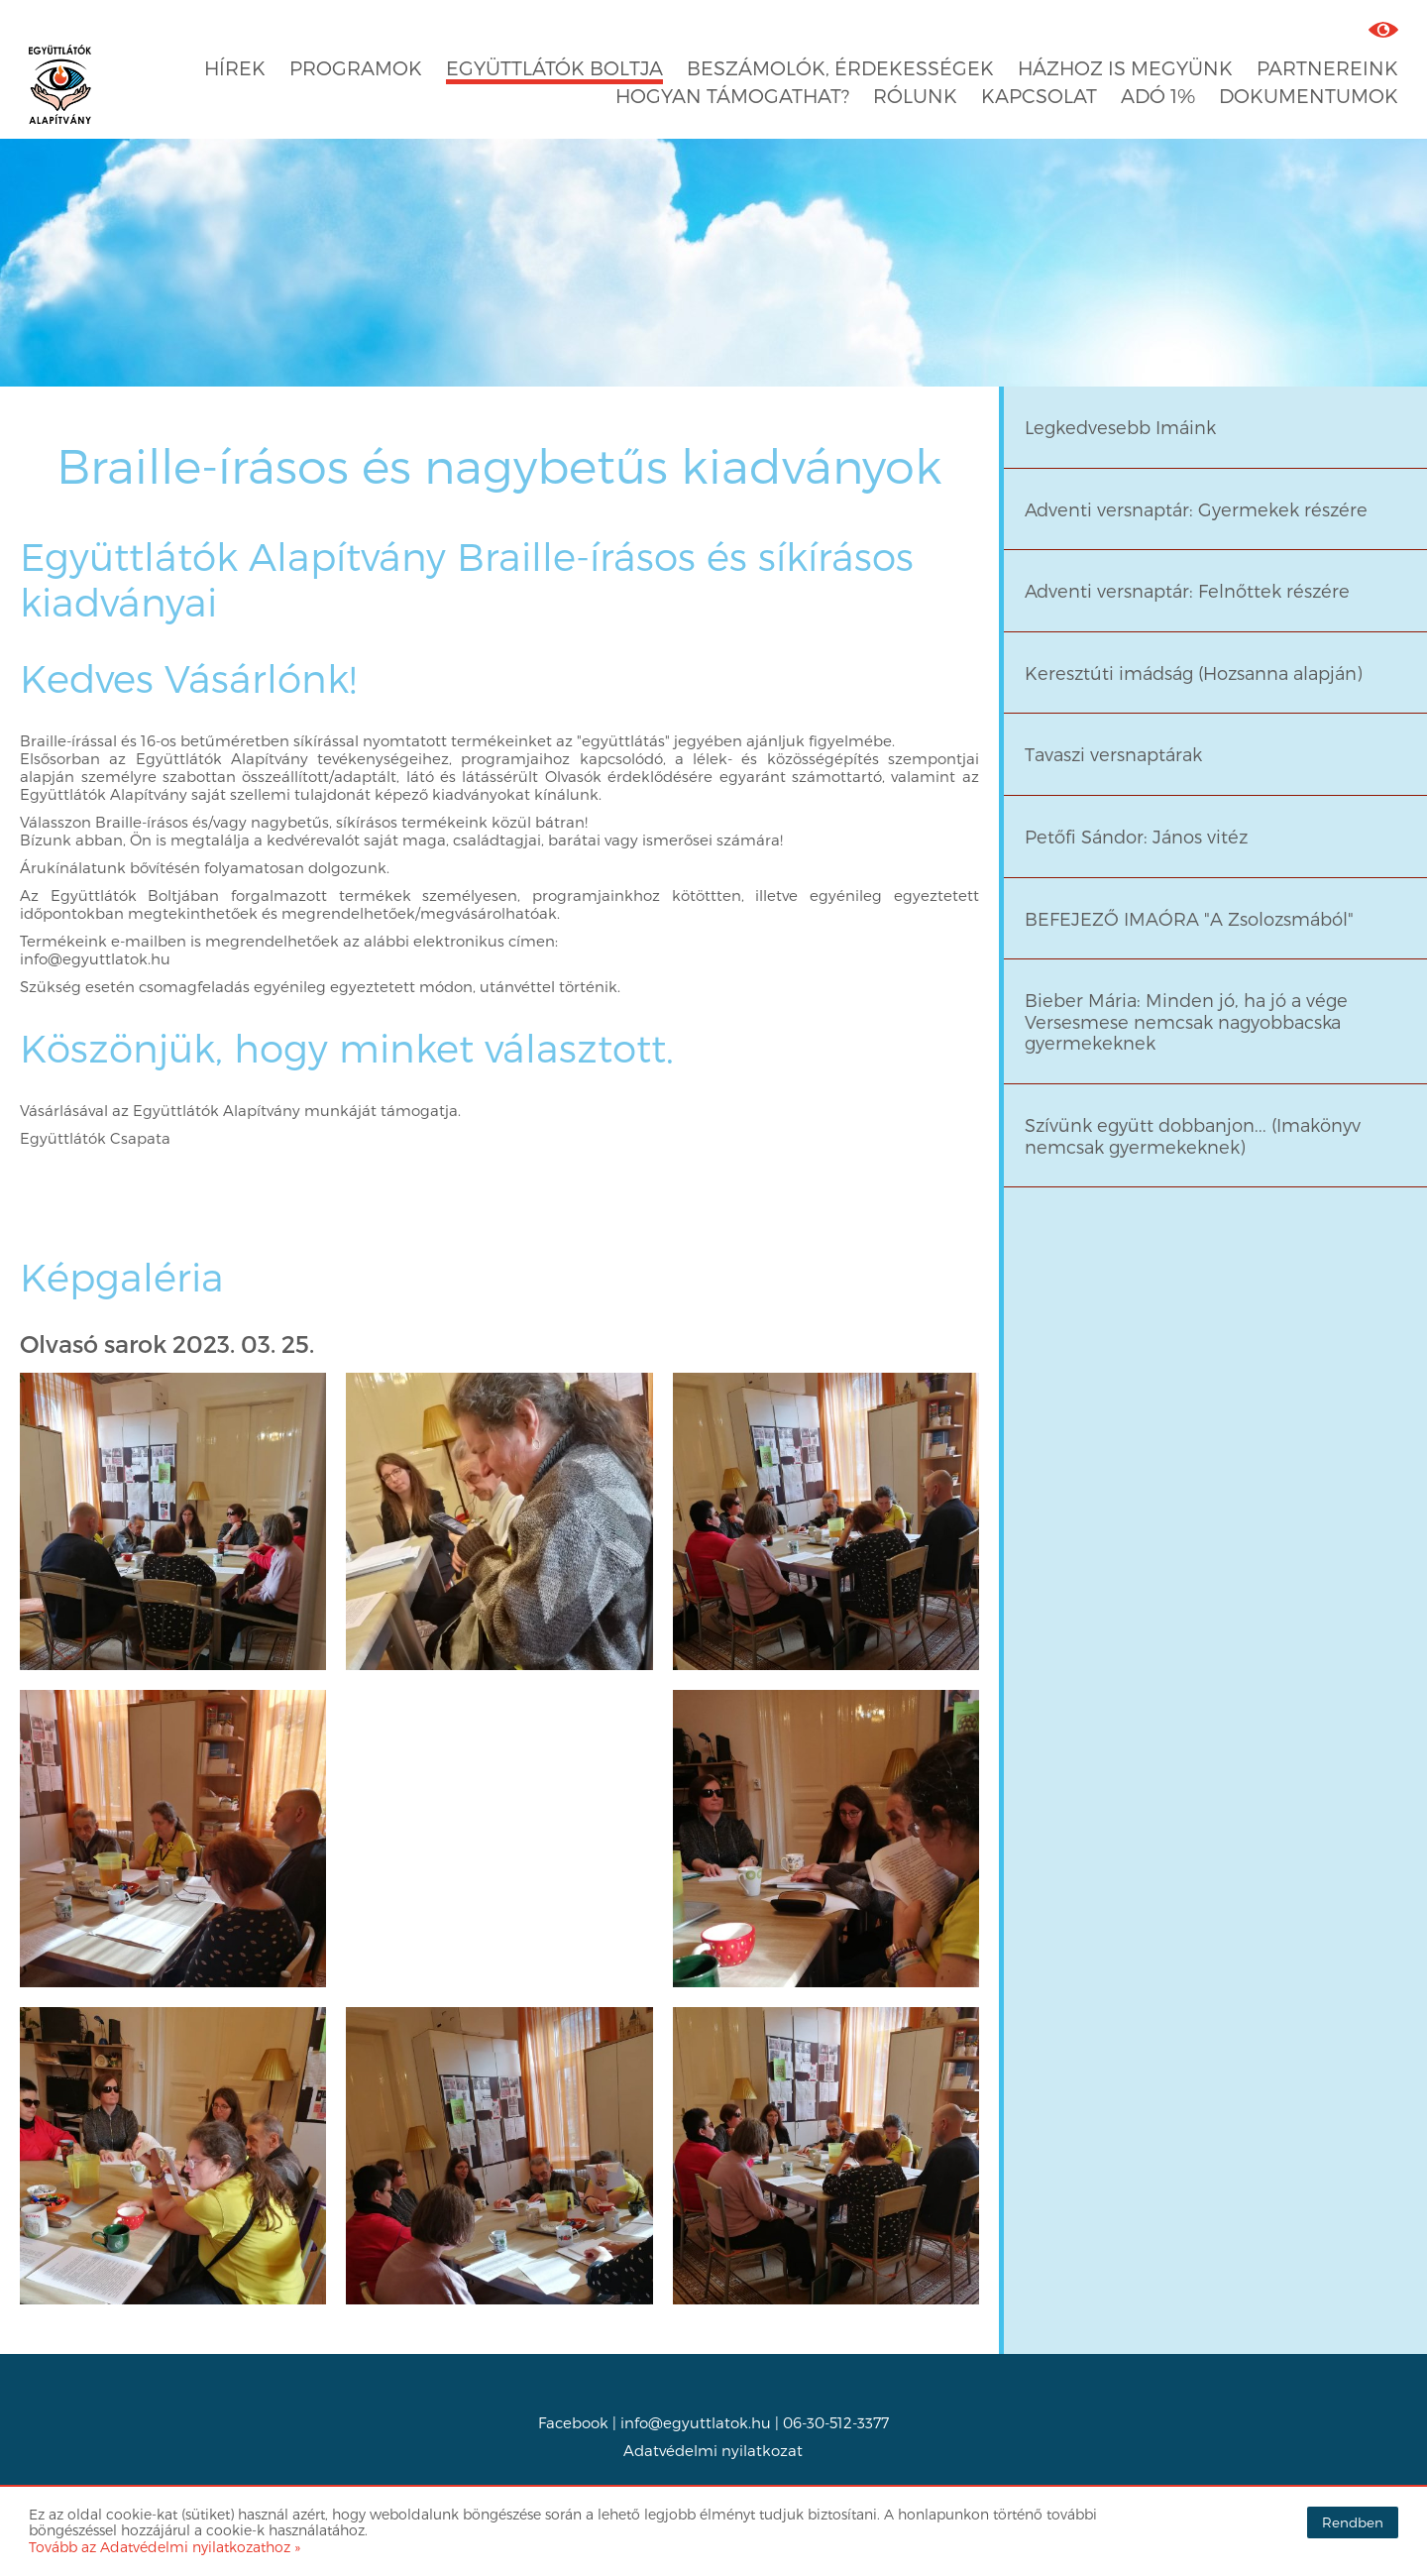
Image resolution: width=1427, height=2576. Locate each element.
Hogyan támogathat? (732, 95)
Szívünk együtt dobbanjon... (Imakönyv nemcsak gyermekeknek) (1193, 1135)
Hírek (235, 67)
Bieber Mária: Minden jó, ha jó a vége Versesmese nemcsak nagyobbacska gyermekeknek (1186, 1021)
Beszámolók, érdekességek (840, 67)
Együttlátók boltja (554, 67)
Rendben (1352, 2522)
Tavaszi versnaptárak (1113, 753)
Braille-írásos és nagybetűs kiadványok (499, 464)
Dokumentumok (1308, 95)
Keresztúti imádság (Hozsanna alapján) (1194, 672)
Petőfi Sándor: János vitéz (1136, 836)
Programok (355, 67)
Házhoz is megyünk (1125, 67)
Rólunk (915, 95)
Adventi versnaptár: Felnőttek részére (1187, 590)
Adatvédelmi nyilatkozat (713, 2450)
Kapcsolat (1039, 95)
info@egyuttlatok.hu (695, 2422)
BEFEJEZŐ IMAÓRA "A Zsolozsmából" (1189, 918)
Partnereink (1327, 67)
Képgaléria (122, 1276)
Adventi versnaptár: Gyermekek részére (1196, 509)
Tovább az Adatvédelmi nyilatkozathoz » (164, 2546)
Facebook (573, 2422)
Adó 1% (1158, 95)
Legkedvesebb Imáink (1120, 426)
